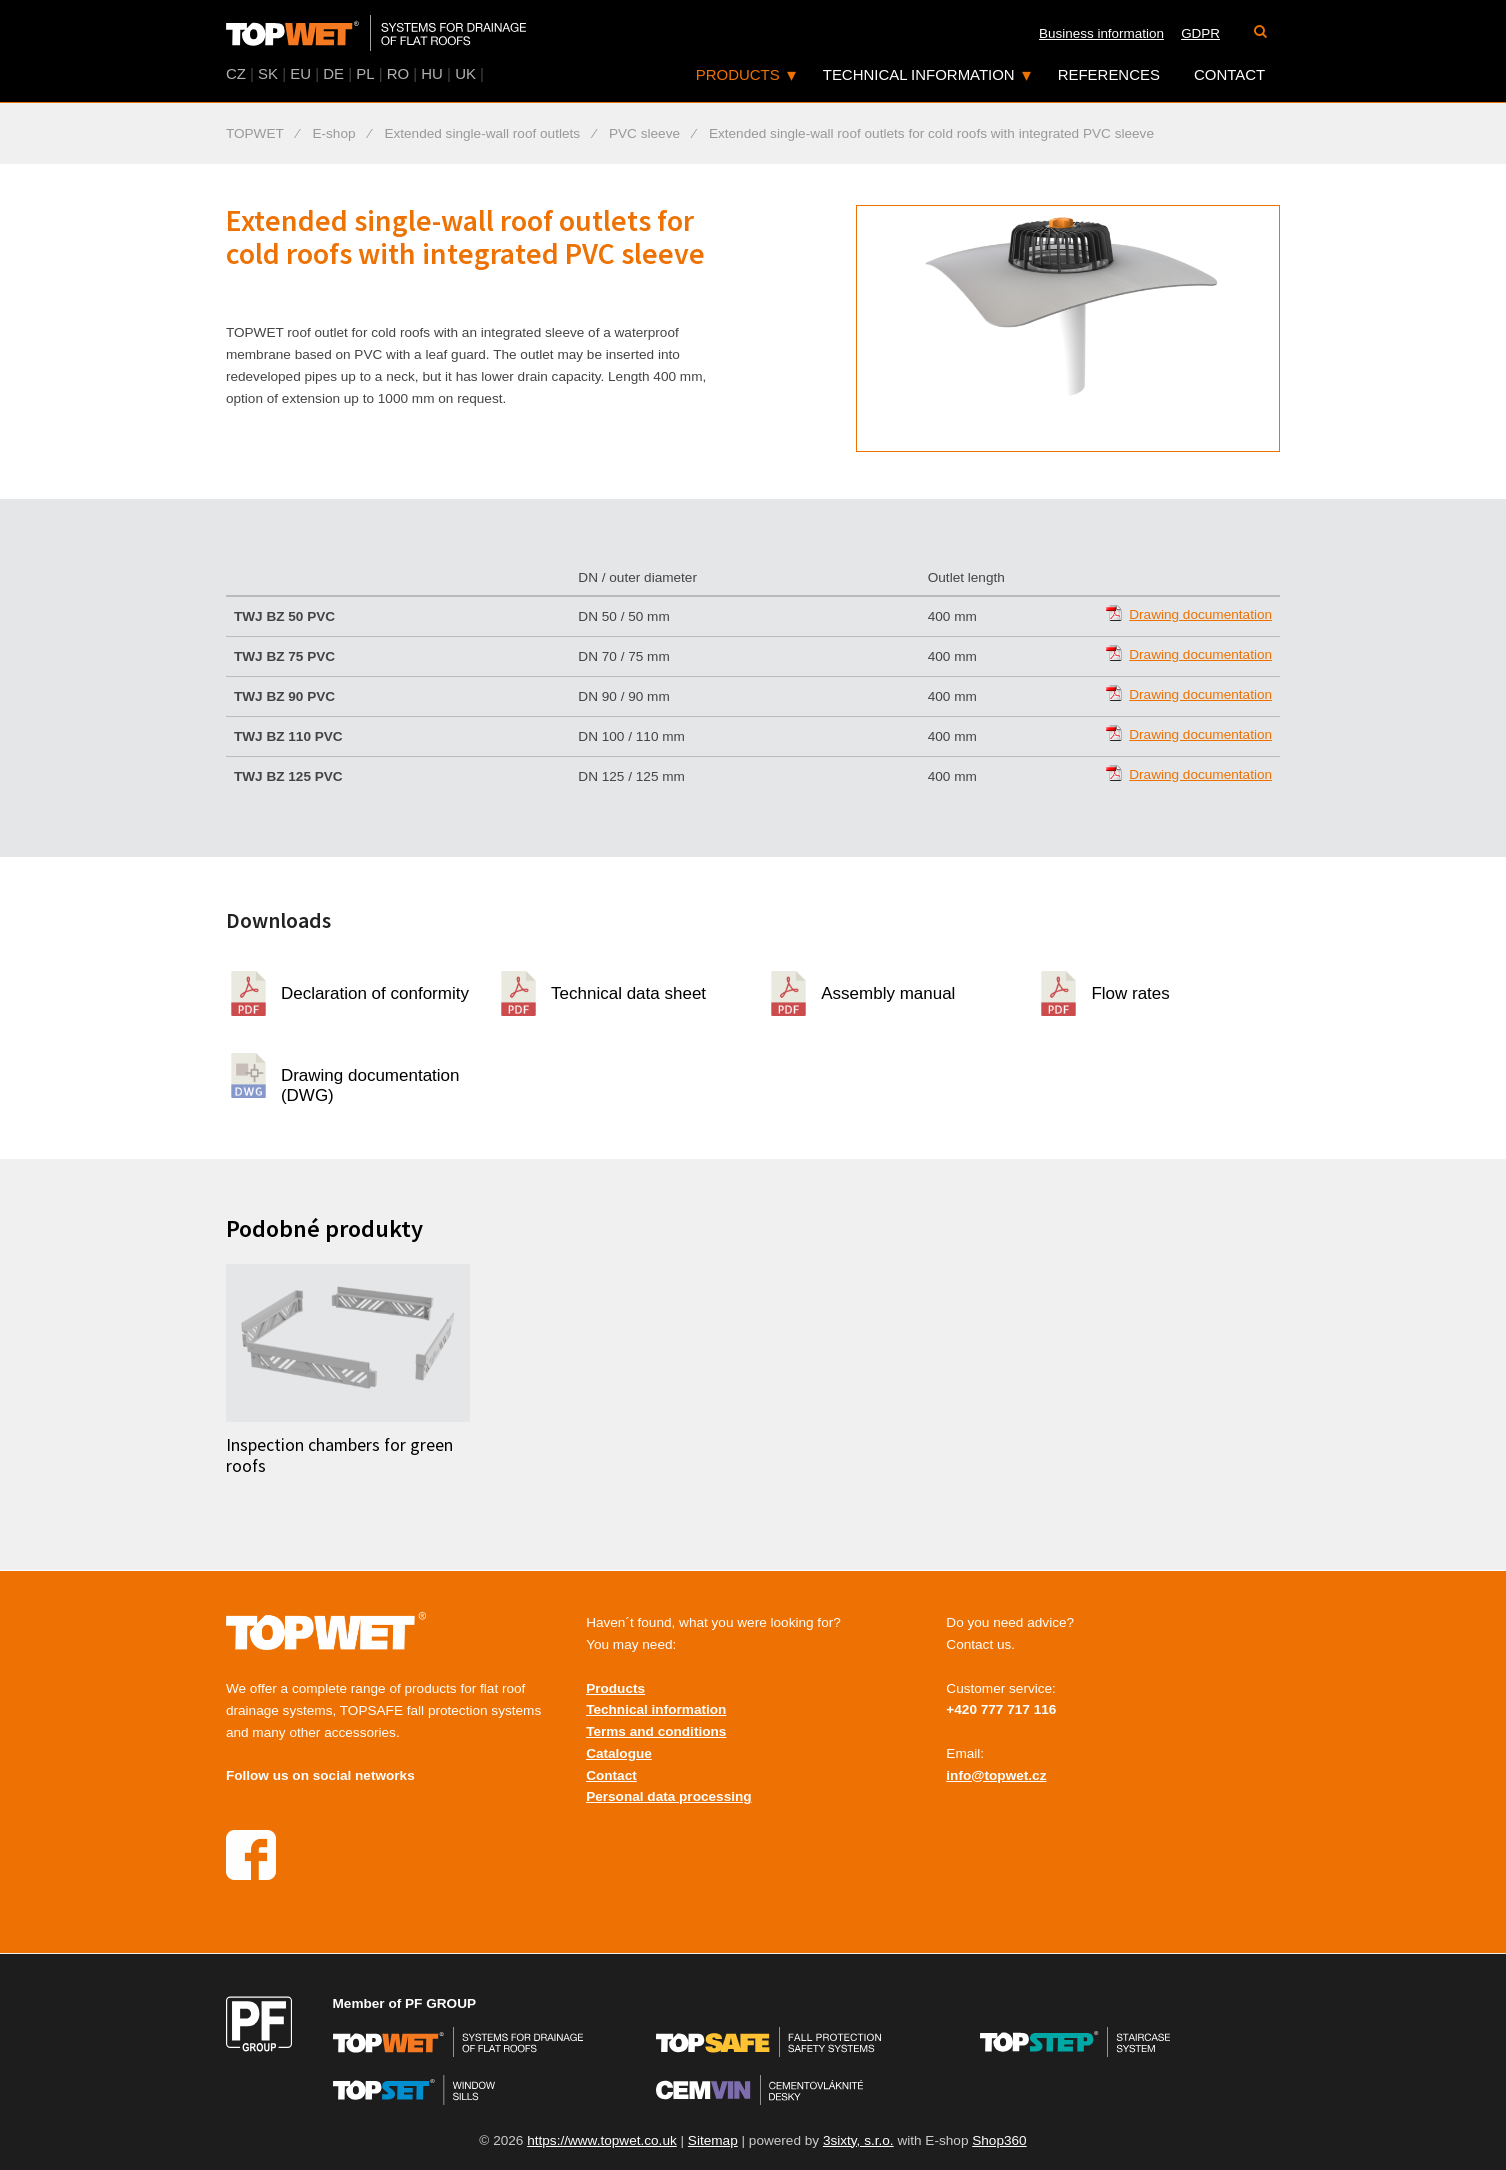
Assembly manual (888, 993)
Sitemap (713, 2140)
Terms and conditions (656, 1731)
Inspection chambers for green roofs (339, 1455)
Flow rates (1130, 993)
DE (333, 73)
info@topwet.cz (996, 1775)
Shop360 (999, 2140)
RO (398, 73)
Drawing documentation (1200, 614)
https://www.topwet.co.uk (602, 2140)
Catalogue (619, 1753)
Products (738, 74)
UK (465, 73)
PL (365, 73)
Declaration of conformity (375, 993)
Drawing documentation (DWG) (370, 1082)
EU (300, 73)
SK (268, 73)
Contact (1229, 74)
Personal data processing (668, 1796)
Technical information (919, 74)
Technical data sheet (628, 993)
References (1109, 74)
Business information (1101, 33)
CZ (236, 73)
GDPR (1200, 33)
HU (432, 73)
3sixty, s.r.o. (858, 2140)
